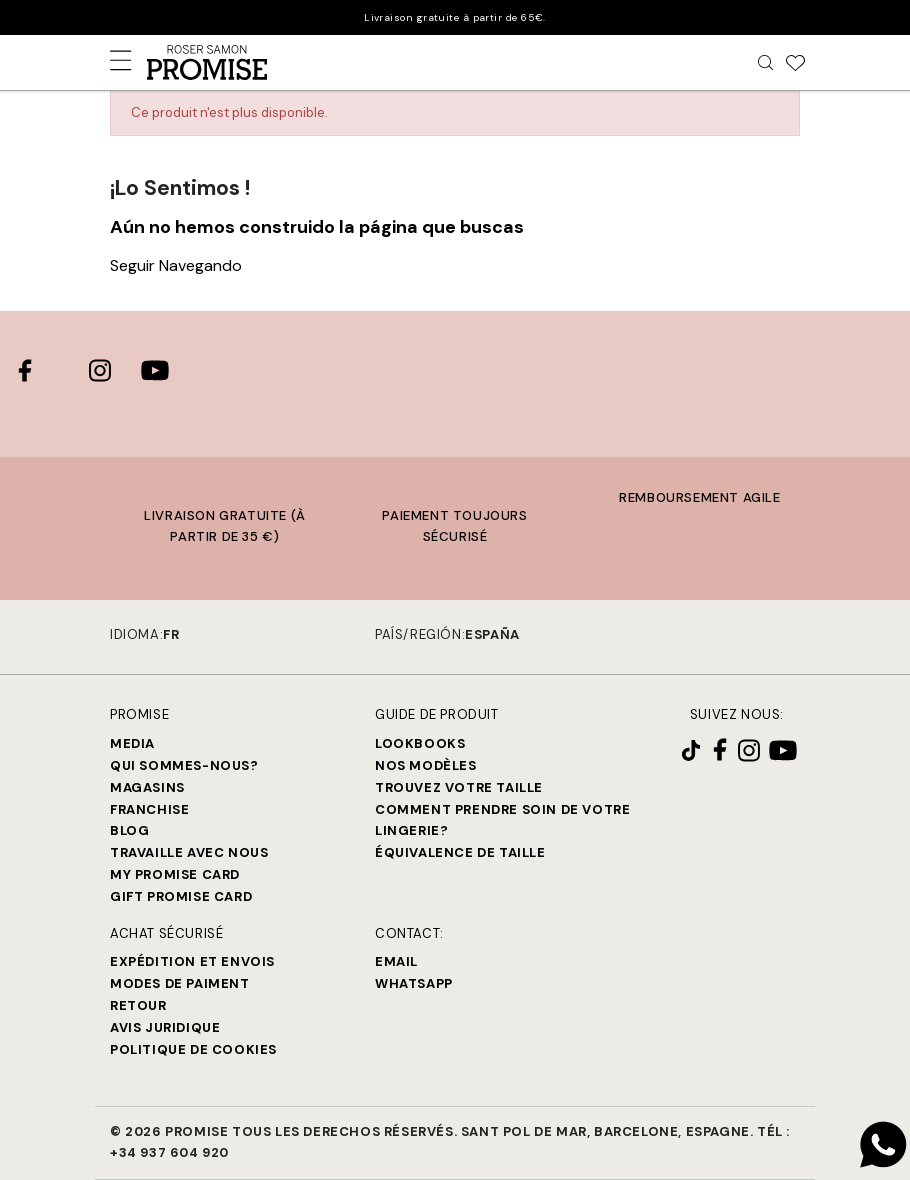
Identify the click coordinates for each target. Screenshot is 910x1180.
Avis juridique (165, 1027)
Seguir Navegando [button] (176, 265)
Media (132, 743)
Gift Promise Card (181, 896)
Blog (129, 830)
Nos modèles (426, 765)
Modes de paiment (180, 983)
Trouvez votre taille (459, 787)
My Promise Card (175, 874)
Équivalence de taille (460, 852)
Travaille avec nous (189, 852)
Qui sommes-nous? (184, 765)
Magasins (147, 787)
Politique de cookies (193, 1049)
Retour (138, 1005)
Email (396, 961)
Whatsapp (414, 983)
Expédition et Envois (192, 961)
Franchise (149, 809)
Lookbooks (420, 743)
